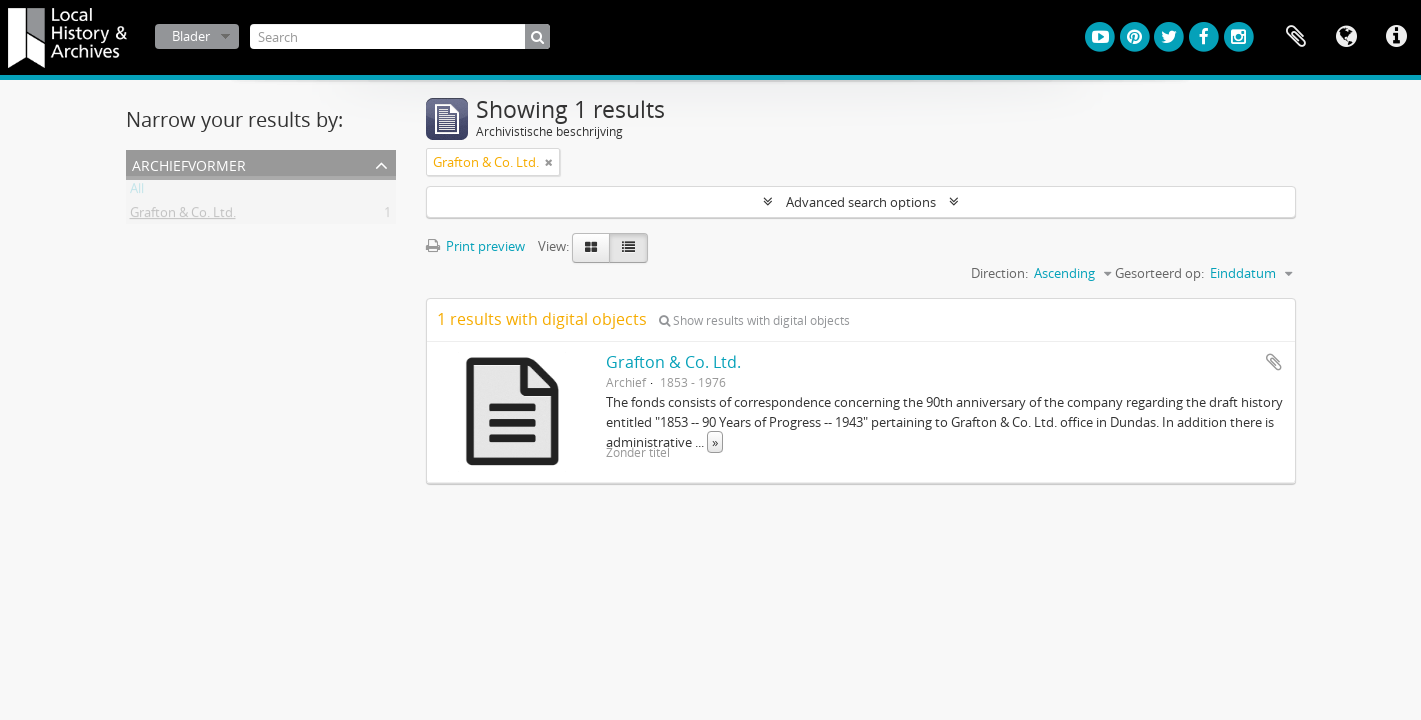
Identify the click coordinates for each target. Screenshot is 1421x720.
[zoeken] (537, 36)
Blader (191, 36)
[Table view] (628, 248)
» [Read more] (715, 442)
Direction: (999, 273)
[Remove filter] (549, 162)
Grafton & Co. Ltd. (183, 216)
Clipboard (1296, 37)
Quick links (1396, 37)
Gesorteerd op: (1159, 273)
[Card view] (591, 248)
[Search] (400, 36)
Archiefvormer (189, 163)
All (137, 192)
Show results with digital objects (754, 320)
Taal (1346, 37)
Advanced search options (861, 202)
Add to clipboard (1274, 362)
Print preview (475, 246)
